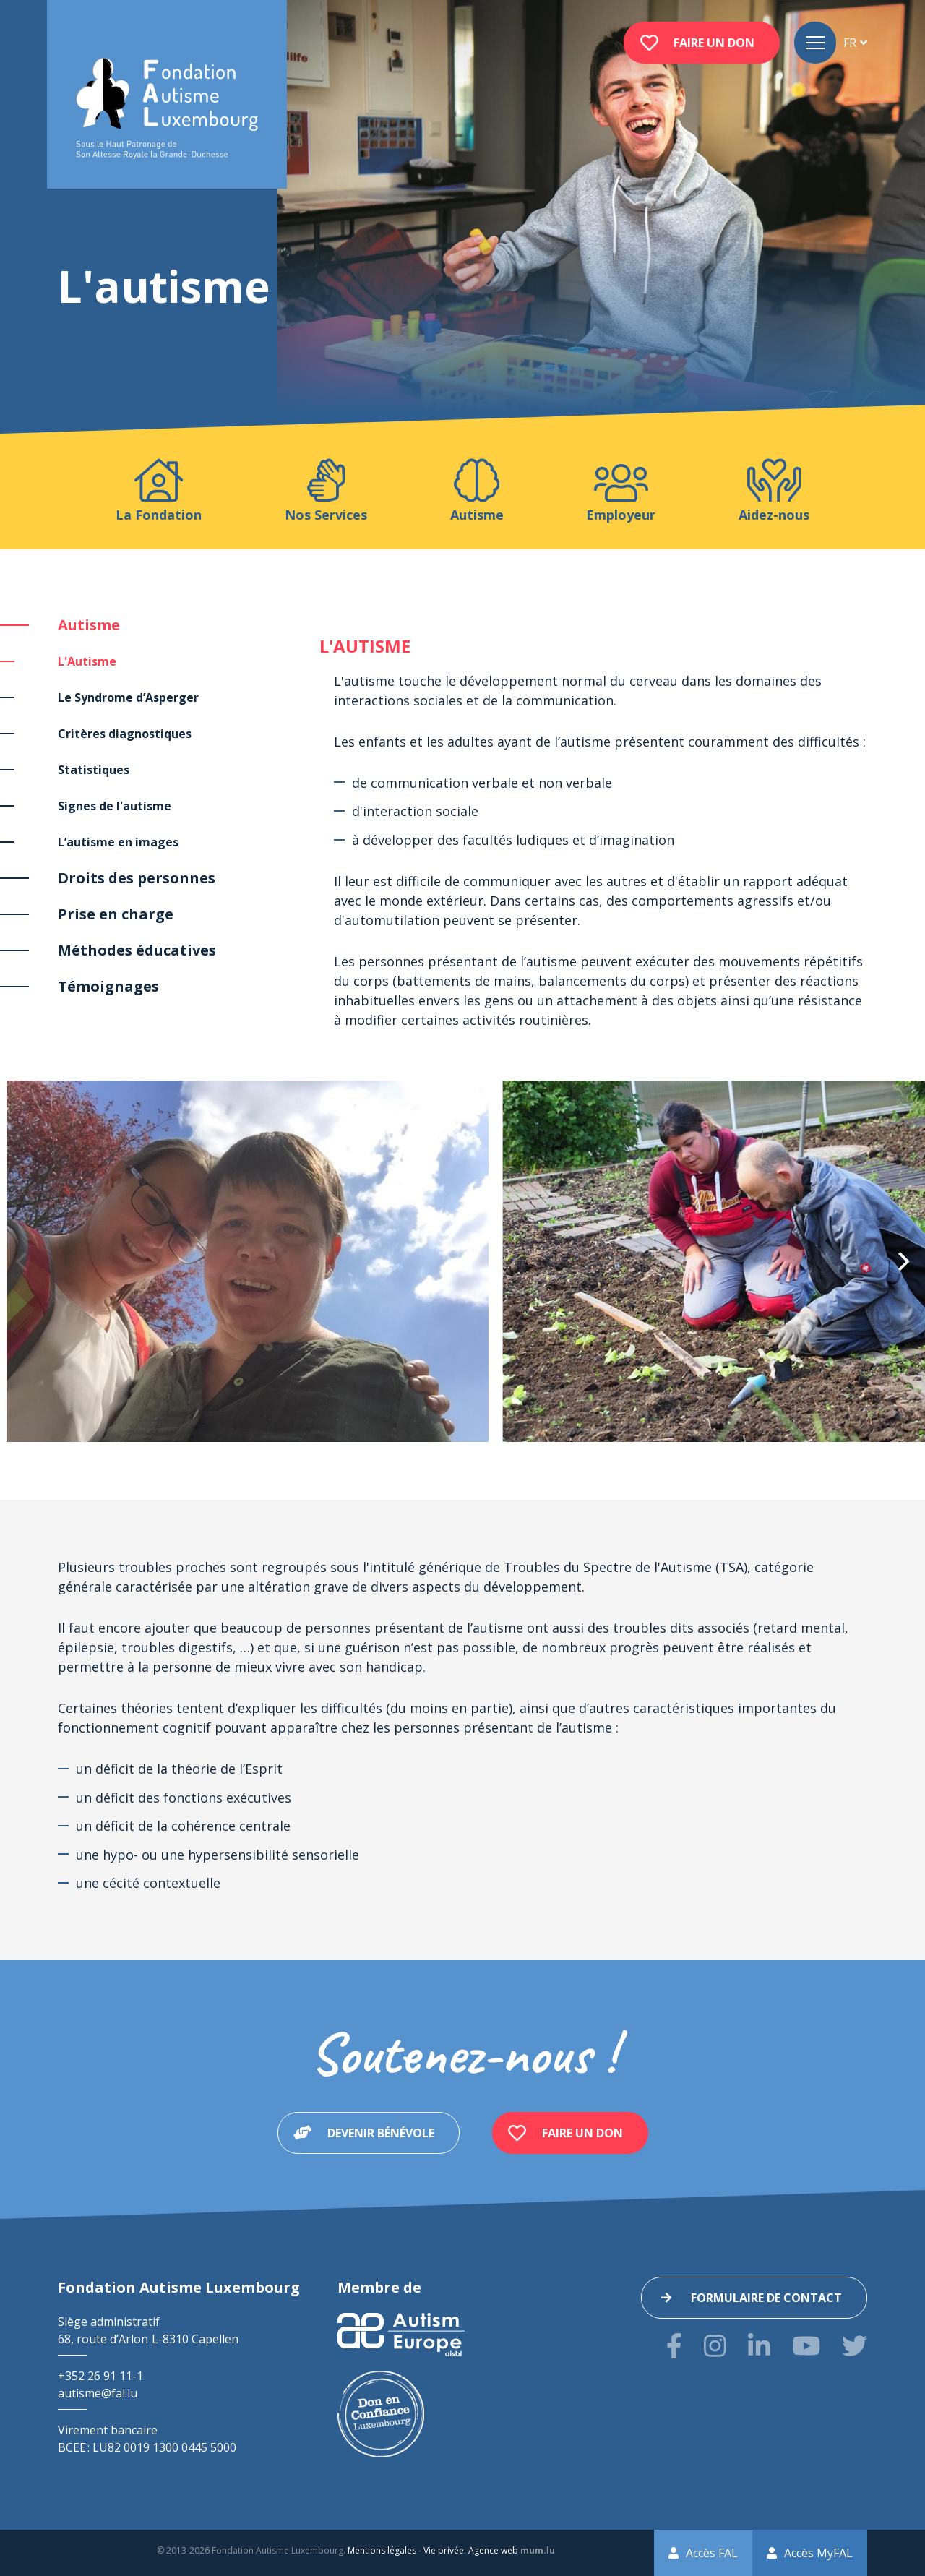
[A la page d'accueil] (167, 109)
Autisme (89, 625)
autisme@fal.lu (97, 2393)
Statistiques (93, 770)
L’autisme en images (118, 842)
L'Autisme (87, 661)
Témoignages (108, 986)
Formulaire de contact (766, 2298)
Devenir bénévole (380, 2133)
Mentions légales (382, 2550)
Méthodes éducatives (137, 950)
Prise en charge (115, 914)
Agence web (493, 2550)
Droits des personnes (136, 878)
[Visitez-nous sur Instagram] (715, 2345)
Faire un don (714, 43)
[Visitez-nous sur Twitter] (854, 2345)
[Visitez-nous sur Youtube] (806, 2345)
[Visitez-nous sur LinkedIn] (759, 2345)
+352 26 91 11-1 (100, 2376)
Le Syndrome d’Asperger (128, 697)
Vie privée (443, 2550)
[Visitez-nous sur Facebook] (674, 2345)
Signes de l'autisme (114, 806)
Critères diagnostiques (125, 734)
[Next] (902, 1261)
